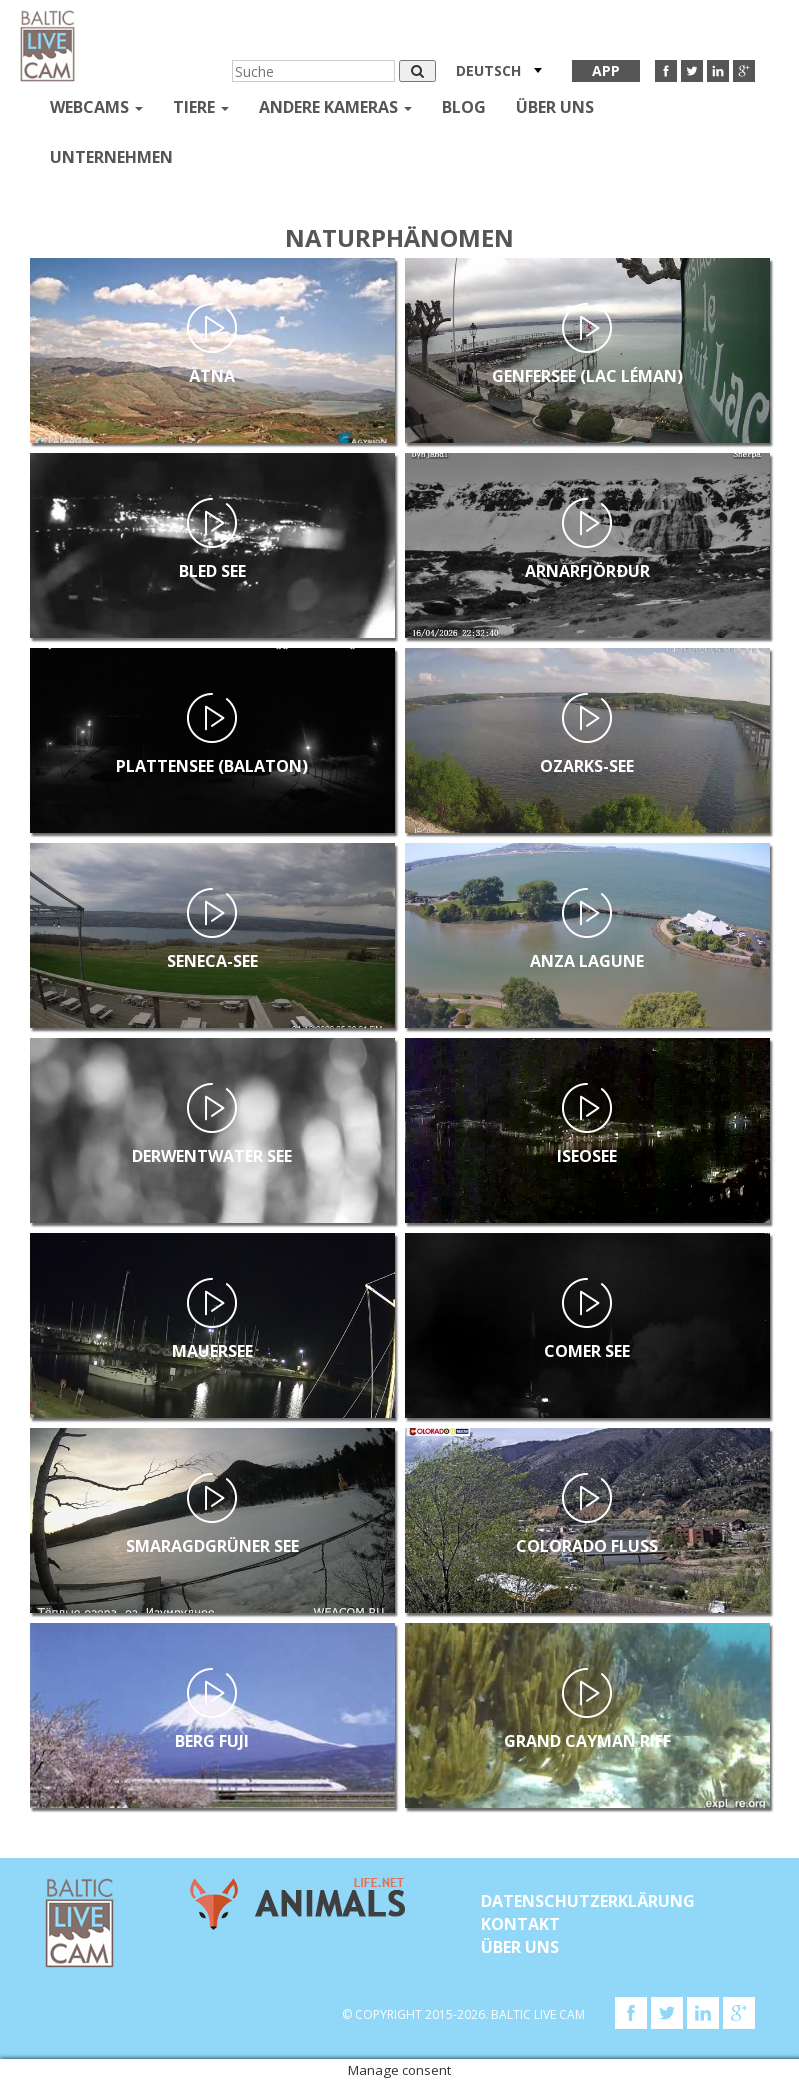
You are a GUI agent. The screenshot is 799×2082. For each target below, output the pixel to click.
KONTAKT (520, 1924)
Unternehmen (111, 157)
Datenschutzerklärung (588, 1901)
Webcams (96, 107)
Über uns (555, 107)
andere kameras (335, 107)
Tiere (201, 107)
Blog (464, 107)
